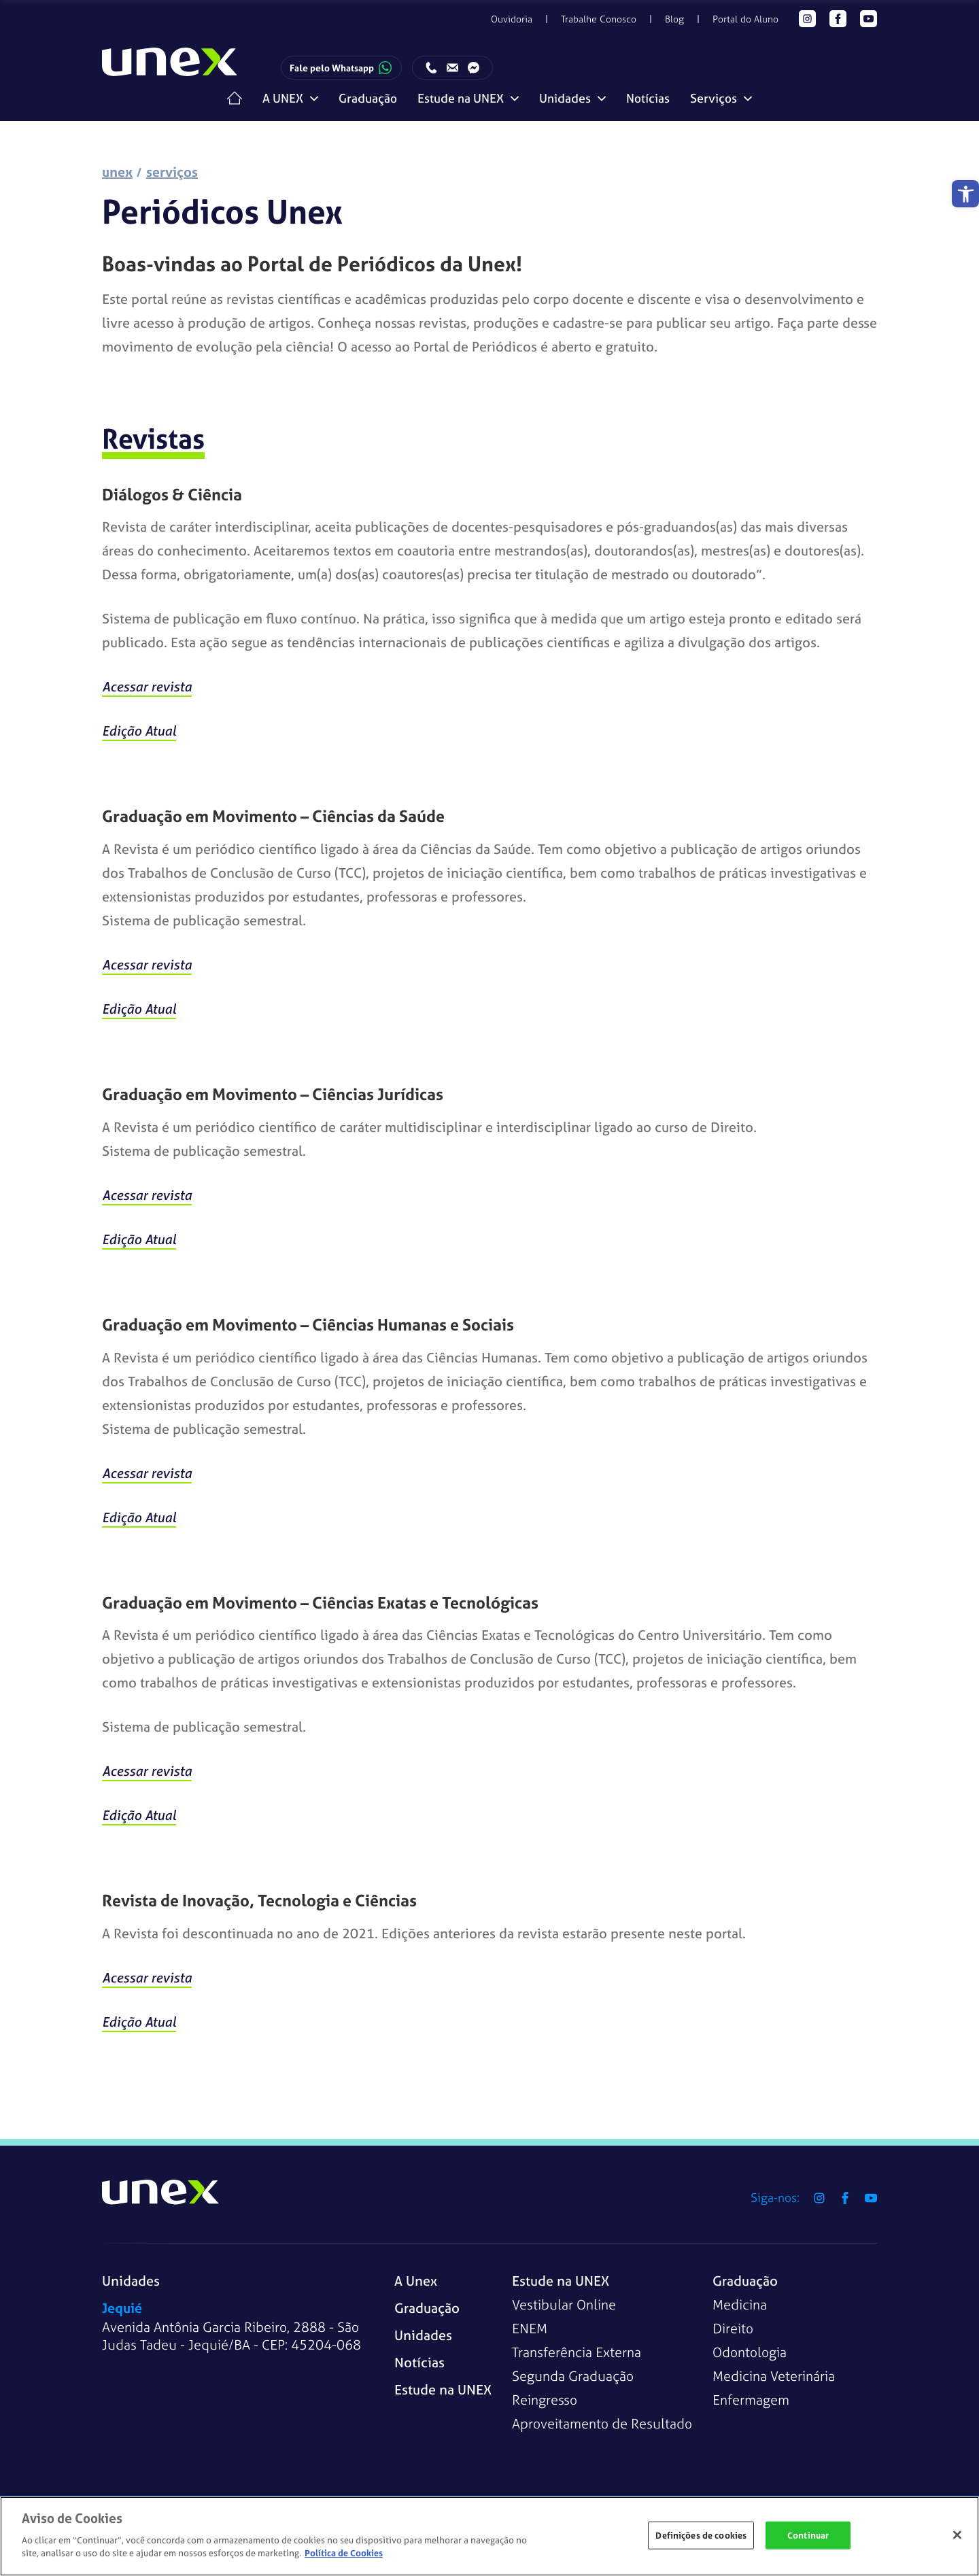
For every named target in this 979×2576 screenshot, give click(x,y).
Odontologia (749, 2352)
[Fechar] (957, 2534)
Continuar (808, 2535)
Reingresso (544, 2399)
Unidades (565, 98)
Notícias (648, 98)
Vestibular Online (564, 2304)
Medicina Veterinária (773, 2376)
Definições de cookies (700, 2535)
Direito (732, 2328)
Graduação (368, 98)
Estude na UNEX (460, 98)
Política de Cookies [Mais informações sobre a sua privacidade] (344, 2553)
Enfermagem (750, 2399)
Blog (674, 18)
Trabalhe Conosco (598, 18)
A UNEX (282, 98)
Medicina (739, 2304)
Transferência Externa (576, 2352)
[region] (489, 2536)
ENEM (529, 2328)
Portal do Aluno (745, 18)
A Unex (415, 2280)
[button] (965, 193)
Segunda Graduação (573, 2376)
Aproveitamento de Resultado (602, 2423)
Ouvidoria (511, 18)
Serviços (713, 98)
